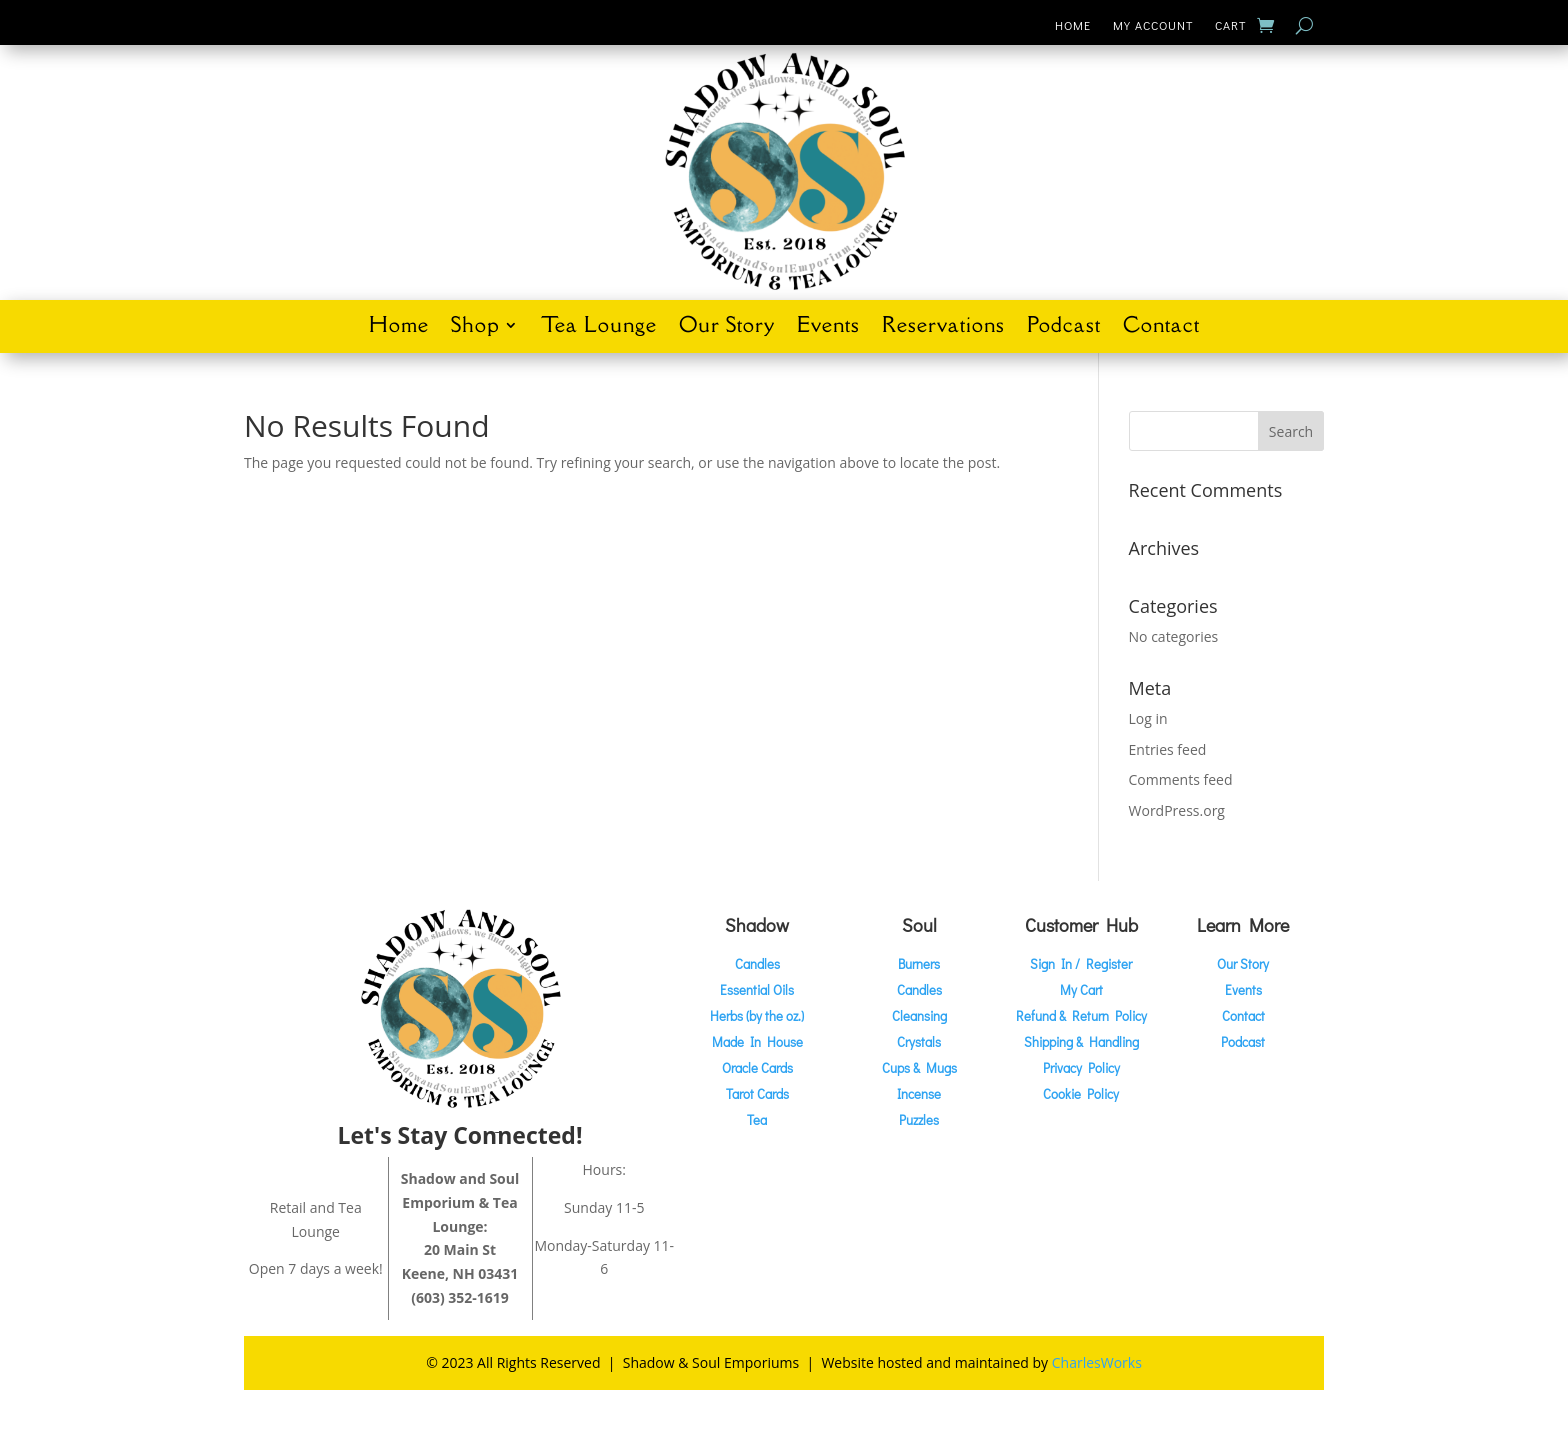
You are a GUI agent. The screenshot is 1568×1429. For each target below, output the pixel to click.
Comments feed (1181, 779)
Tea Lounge (599, 328)
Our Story (727, 328)
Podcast (1064, 328)
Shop (475, 328)
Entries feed (1168, 749)
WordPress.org (1177, 810)
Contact (1161, 328)
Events (828, 328)
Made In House (757, 1041)
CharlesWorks (1097, 1362)
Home (1073, 25)
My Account (1153, 25)
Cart (1230, 25)
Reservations (943, 328)
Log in (1148, 718)
